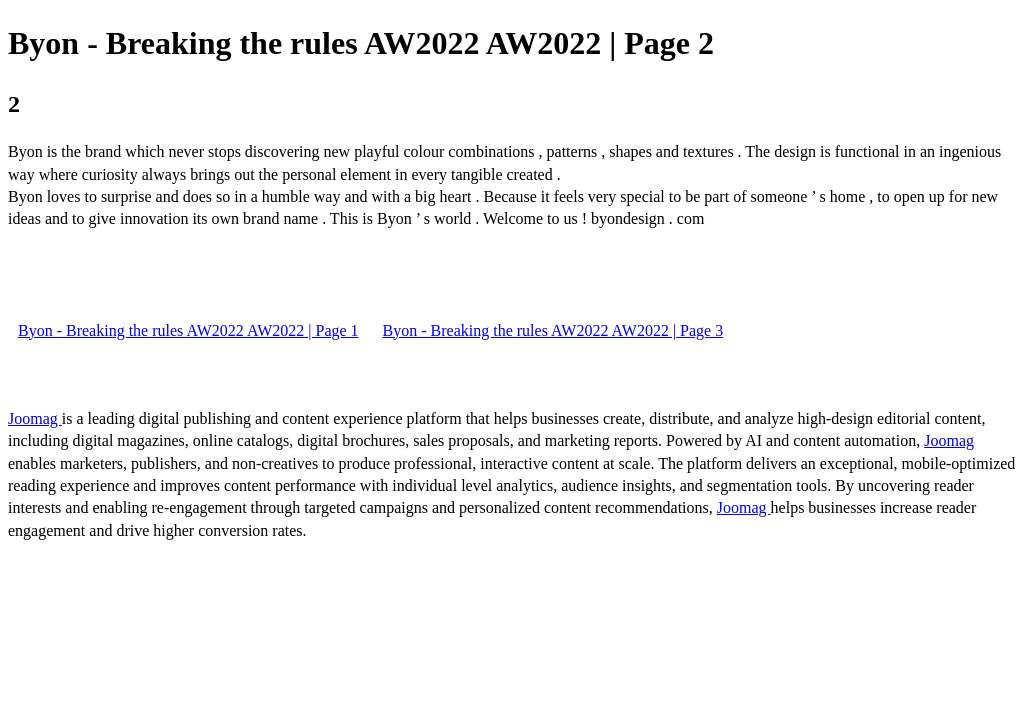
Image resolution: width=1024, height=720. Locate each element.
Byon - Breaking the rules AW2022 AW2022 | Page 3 (553, 330)
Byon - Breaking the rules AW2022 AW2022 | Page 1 (188, 330)
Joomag (35, 418)
